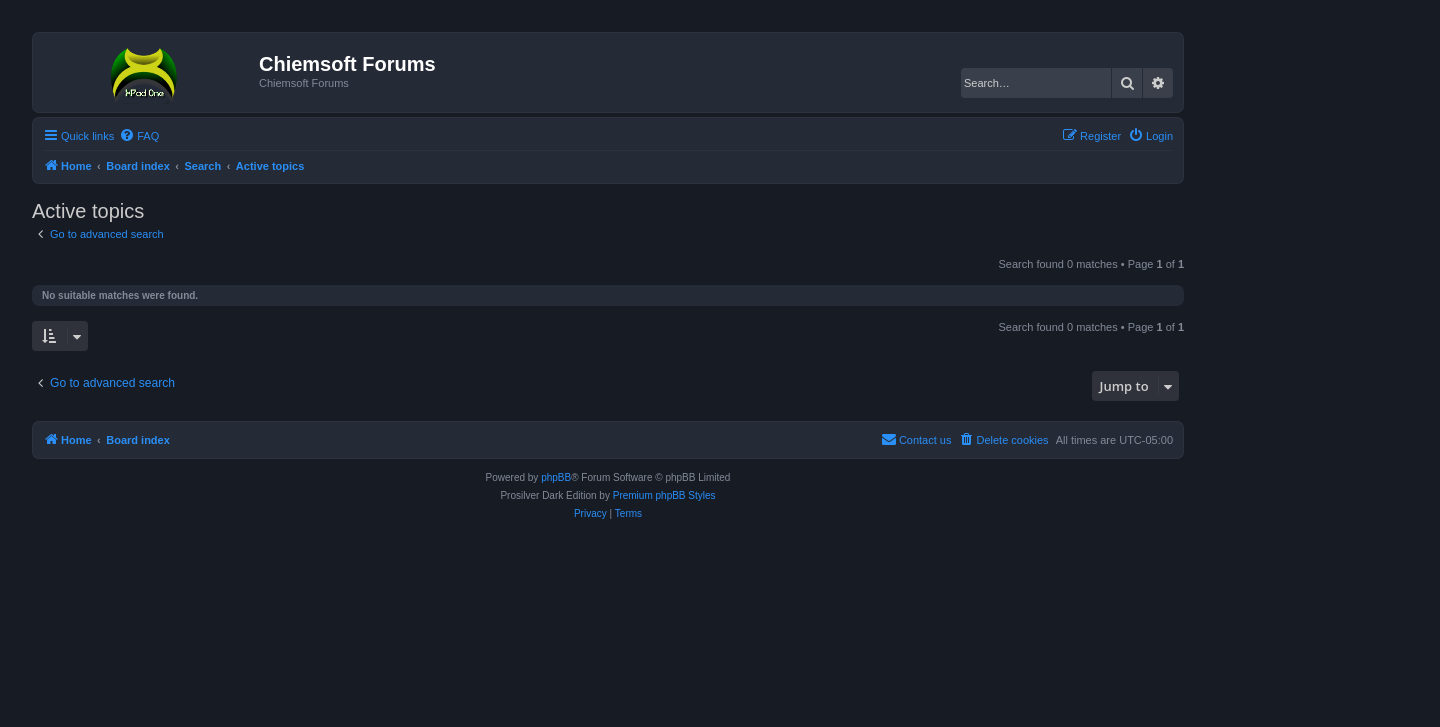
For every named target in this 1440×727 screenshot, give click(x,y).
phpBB (556, 477)
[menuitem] (139, 136)
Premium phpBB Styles (664, 495)
